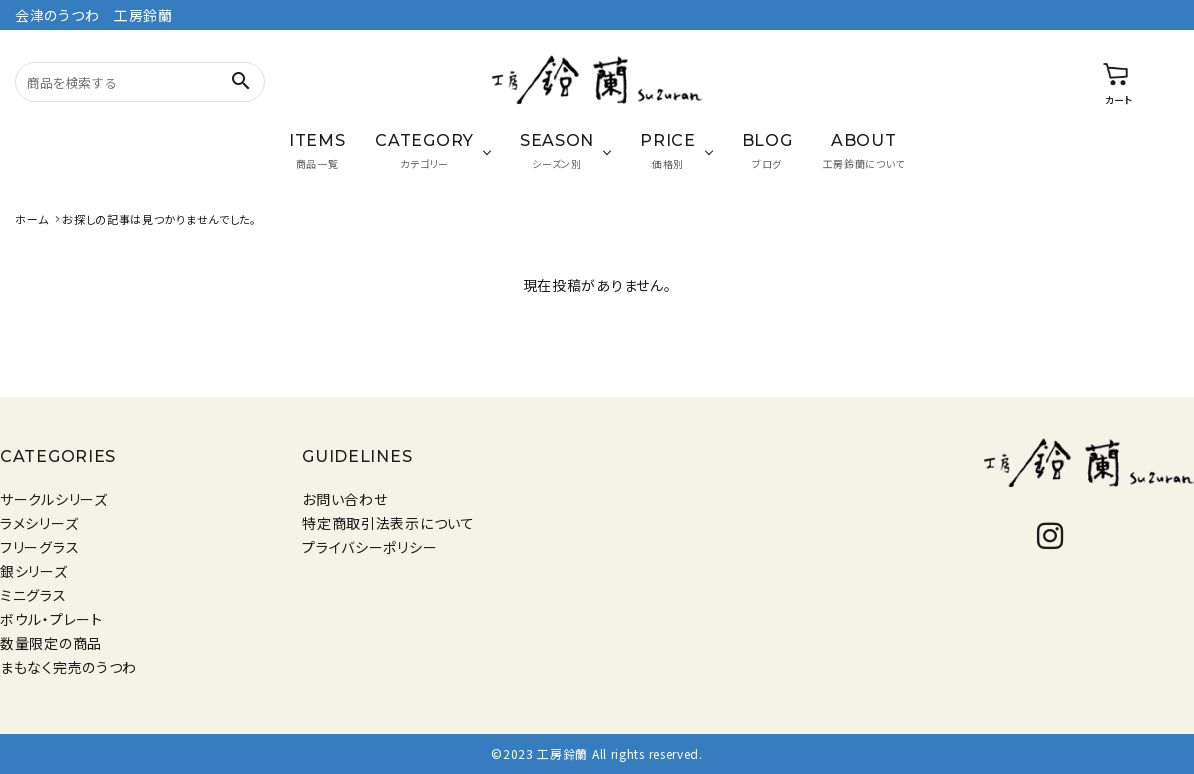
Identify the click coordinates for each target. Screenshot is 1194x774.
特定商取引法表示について (388, 523)
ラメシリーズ (39, 523)
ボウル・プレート (51, 619)
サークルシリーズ (54, 499)
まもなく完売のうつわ (68, 667)
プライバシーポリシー (369, 547)
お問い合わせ (344, 499)
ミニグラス (33, 595)
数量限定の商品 (51, 643)
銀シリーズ (34, 571)
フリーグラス (39, 547)
